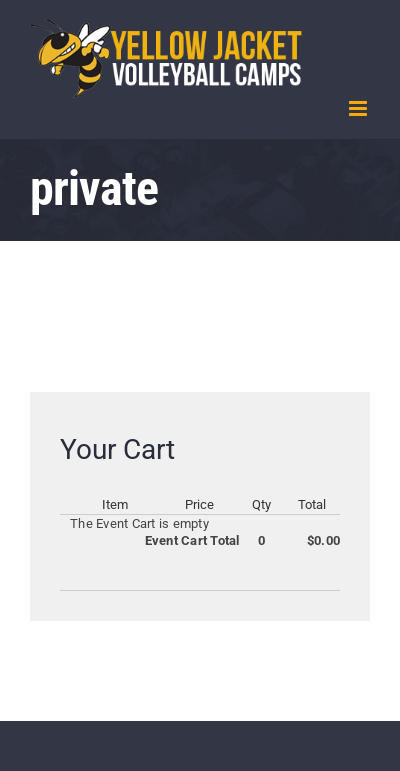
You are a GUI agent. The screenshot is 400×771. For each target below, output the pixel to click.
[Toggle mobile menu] (359, 108)
